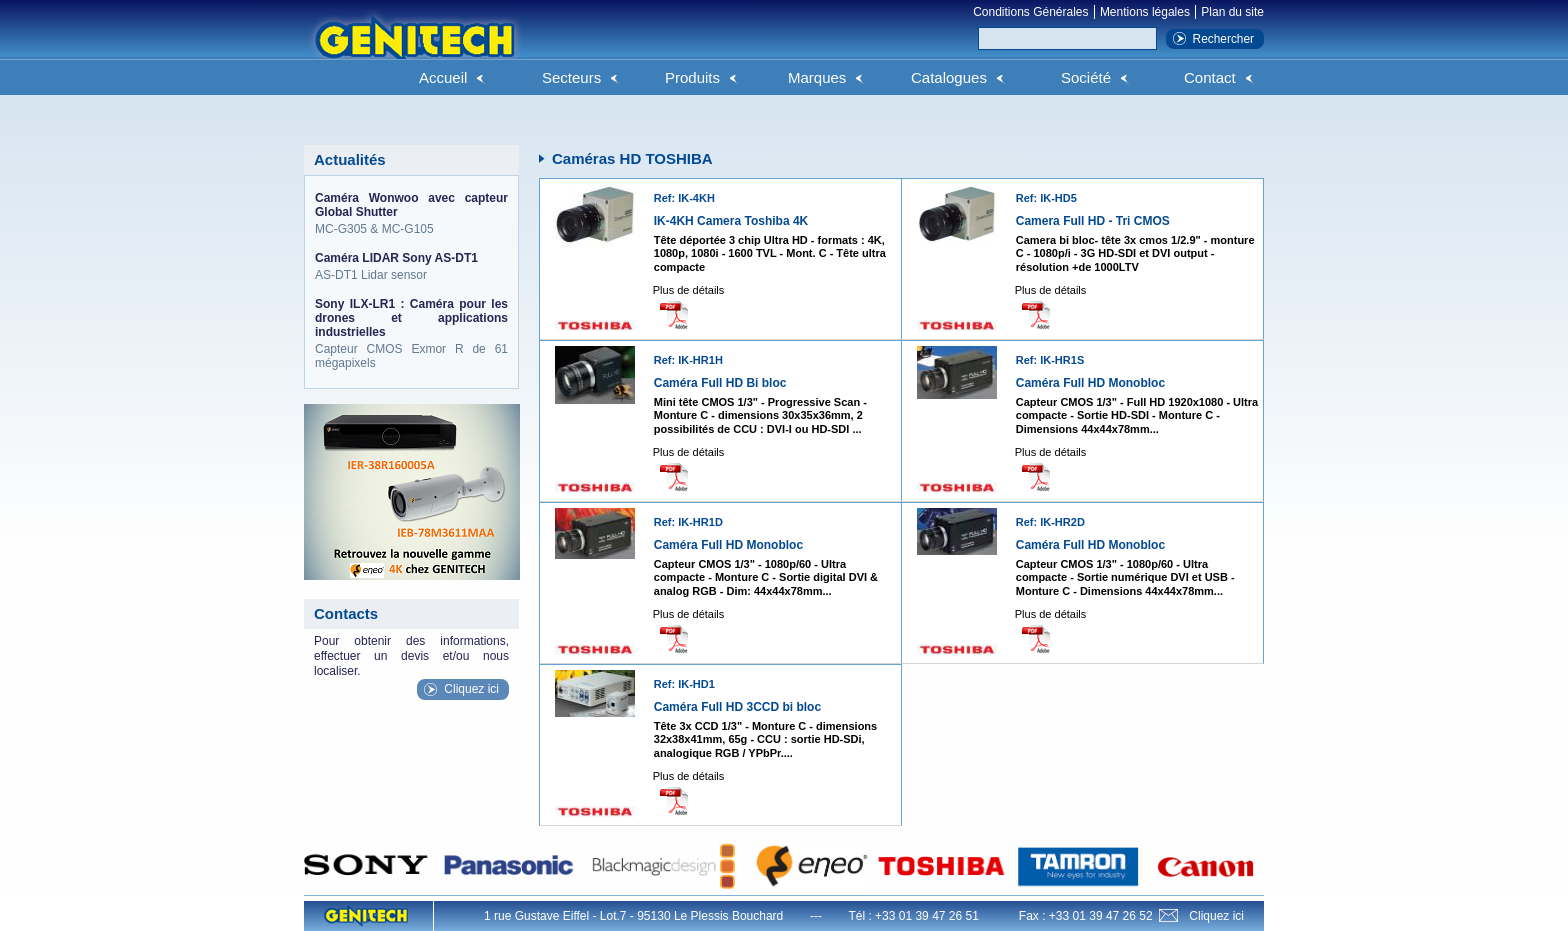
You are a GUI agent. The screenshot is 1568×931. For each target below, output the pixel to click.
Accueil (443, 77)
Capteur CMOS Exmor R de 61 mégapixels (411, 333)
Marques (817, 77)
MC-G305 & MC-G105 (411, 213)
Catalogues (949, 77)
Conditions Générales (1030, 12)
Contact (1210, 77)
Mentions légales (1145, 12)
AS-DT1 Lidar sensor (411, 266)
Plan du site (1232, 12)
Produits (692, 77)
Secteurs (571, 77)
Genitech (414, 49)
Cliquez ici (471, 689)
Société (1086, 77)
